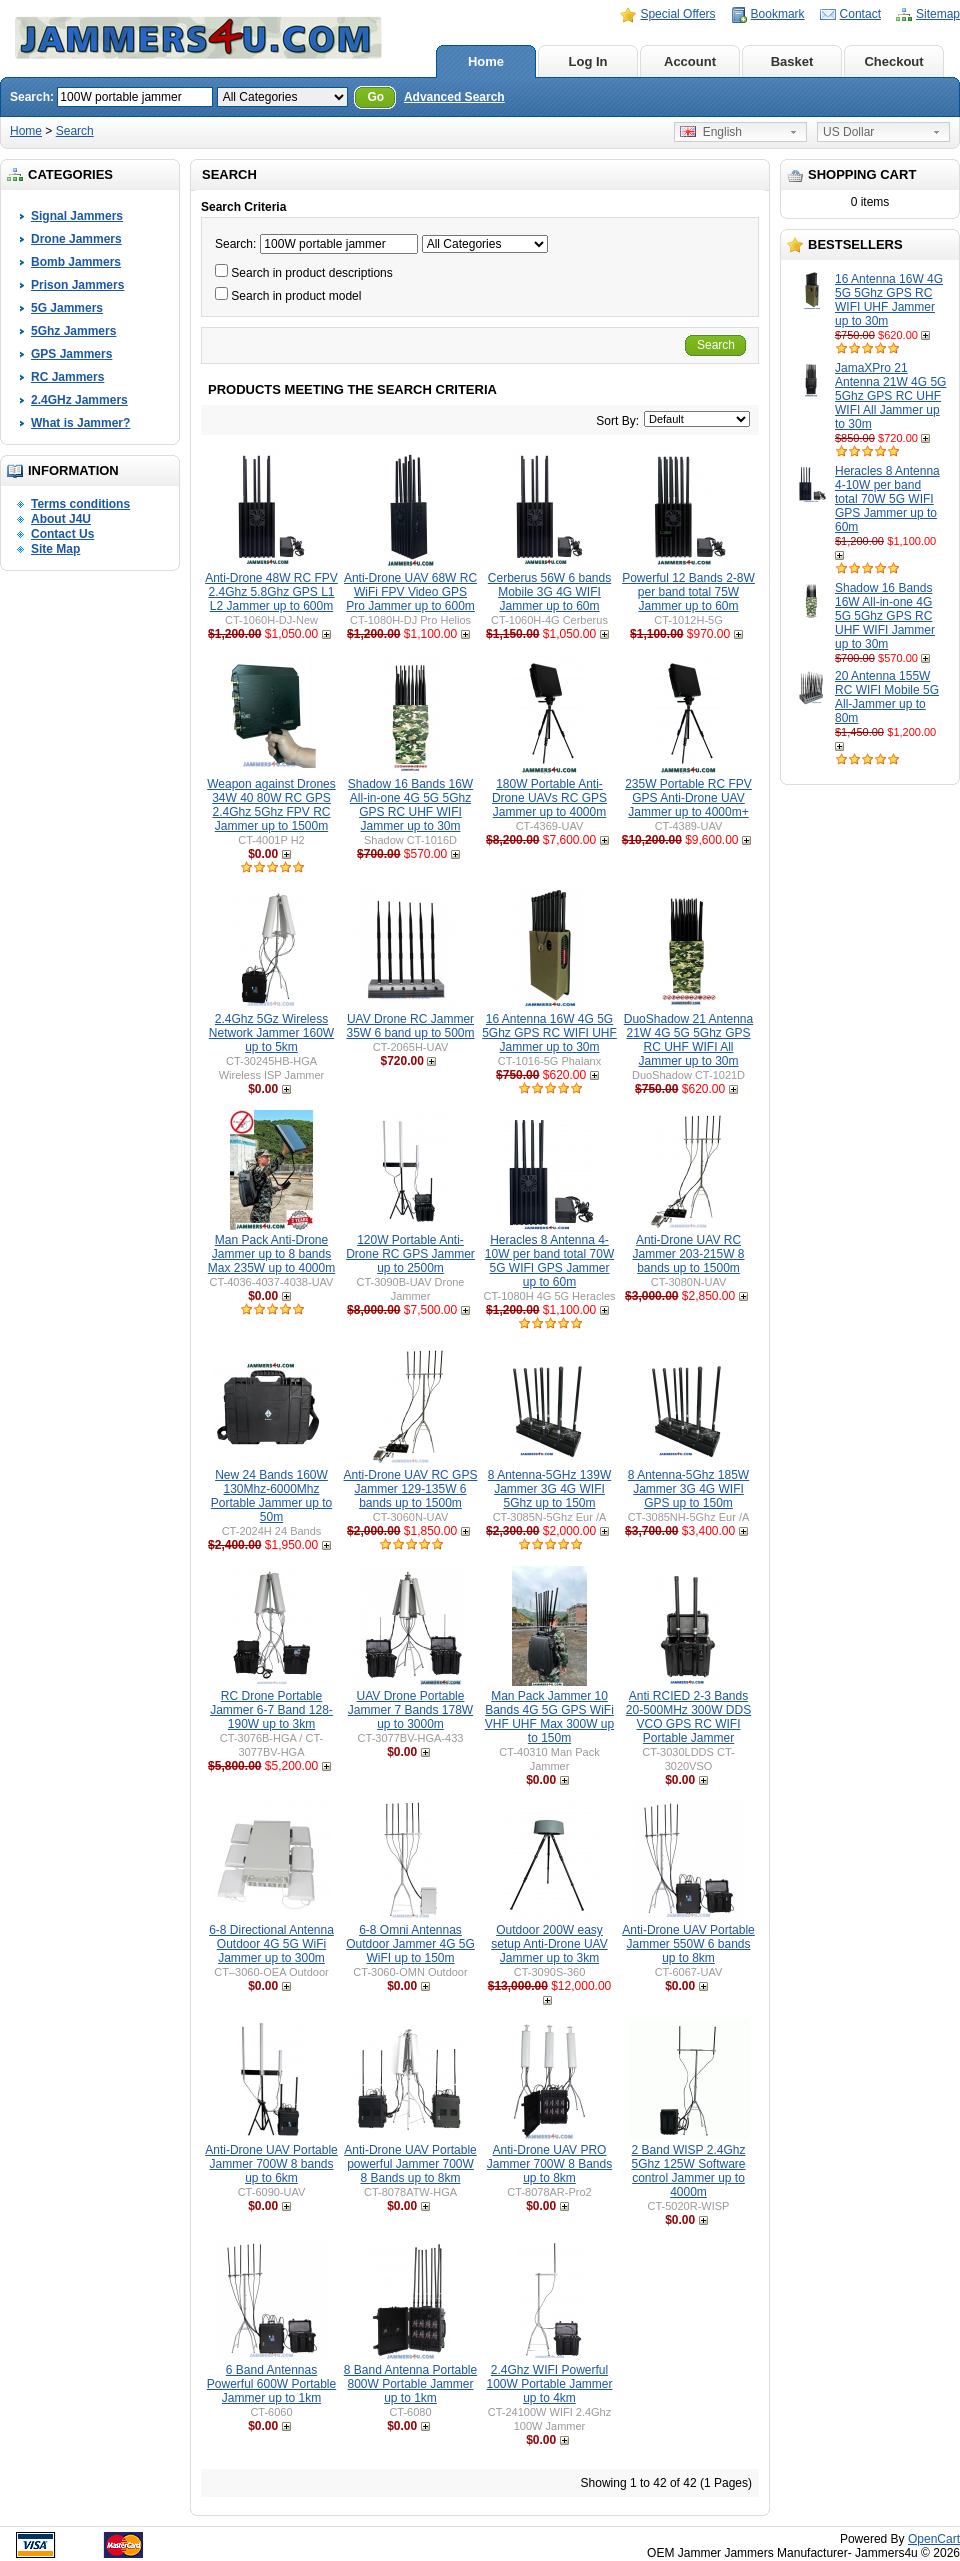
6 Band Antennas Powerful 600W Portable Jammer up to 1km (271, 2384)
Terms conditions (80, 504)
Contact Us (62, 534)
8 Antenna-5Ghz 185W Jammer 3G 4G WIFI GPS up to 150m (688, 1489)
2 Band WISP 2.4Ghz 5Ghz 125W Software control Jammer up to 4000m (688, 2171)
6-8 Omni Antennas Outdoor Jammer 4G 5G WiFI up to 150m (410, 1944)
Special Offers (677, 14)
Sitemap (938, 14)
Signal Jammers (77, 216)
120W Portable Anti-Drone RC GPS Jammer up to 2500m (410, 1254)
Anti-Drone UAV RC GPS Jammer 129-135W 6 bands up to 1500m (411, 1489)
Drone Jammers (76, 239)
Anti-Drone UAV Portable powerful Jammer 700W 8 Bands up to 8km (410, 2164)
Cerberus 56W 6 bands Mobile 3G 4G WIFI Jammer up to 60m (549, 592)
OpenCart (934, 2539)
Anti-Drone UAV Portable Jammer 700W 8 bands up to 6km (271, 2164)
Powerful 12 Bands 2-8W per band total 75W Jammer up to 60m (688, 592)
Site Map (55, 549)
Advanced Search (454, 97)
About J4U (61, 519)
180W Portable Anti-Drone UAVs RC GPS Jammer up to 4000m (549, 798)
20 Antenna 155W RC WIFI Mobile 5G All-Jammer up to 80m (887, 697)
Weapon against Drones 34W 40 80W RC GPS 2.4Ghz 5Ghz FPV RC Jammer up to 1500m (271, 805)
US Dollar (848, 132)
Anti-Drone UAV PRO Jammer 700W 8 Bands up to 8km (549, 2164)
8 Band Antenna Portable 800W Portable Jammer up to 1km (410, 2384)
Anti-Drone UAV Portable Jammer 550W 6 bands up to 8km (688, 1944)
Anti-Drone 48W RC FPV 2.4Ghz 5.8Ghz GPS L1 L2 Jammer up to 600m (271, 592)
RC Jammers (67, 377)
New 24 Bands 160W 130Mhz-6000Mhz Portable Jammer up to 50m (271, 1496)
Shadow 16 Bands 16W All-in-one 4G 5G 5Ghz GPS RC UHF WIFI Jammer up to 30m (885, 616)
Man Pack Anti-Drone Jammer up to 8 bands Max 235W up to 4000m (271, 1254)
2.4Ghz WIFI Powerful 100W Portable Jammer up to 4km (549, 2384)
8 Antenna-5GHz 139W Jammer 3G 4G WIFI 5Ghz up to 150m (549, 1489)
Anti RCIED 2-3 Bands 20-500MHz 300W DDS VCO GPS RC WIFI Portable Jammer (688, 1717)
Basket (792, 61)
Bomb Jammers (76, 262)
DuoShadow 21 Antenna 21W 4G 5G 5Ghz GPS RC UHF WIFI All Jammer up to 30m (688, 1040)
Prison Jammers (77, 285)
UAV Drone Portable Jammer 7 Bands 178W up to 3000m (410, 1710)
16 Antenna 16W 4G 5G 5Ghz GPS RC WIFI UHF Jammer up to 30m (889, 300)
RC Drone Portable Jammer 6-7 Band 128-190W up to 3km (271, 1710)
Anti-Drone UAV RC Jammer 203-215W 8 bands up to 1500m (688, 1254)
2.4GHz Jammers (79, 400)
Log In (588, 61)
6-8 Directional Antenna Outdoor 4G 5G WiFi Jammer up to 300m (271, 1944)
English (711, 132)
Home (486, 61)
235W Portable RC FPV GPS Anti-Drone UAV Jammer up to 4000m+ (688, 798)
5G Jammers (67, 308)
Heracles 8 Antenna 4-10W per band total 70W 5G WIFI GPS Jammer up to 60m (887, 499)
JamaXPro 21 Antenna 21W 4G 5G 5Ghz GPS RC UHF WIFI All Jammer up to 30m (890, 396)
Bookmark (778, 14)
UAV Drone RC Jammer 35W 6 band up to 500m (410, 1026)
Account (690, 61)
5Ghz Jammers (73, 331)
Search (75, 131)
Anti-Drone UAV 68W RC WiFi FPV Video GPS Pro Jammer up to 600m (410, 592)
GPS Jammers (71, 354)
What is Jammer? (80, 423)
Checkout (893, 61)
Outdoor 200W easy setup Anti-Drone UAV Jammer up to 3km (549, 1944)
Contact (860, 14)
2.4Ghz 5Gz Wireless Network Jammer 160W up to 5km (271, 1033)
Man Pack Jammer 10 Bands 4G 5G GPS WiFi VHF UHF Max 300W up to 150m (549, 1717)
